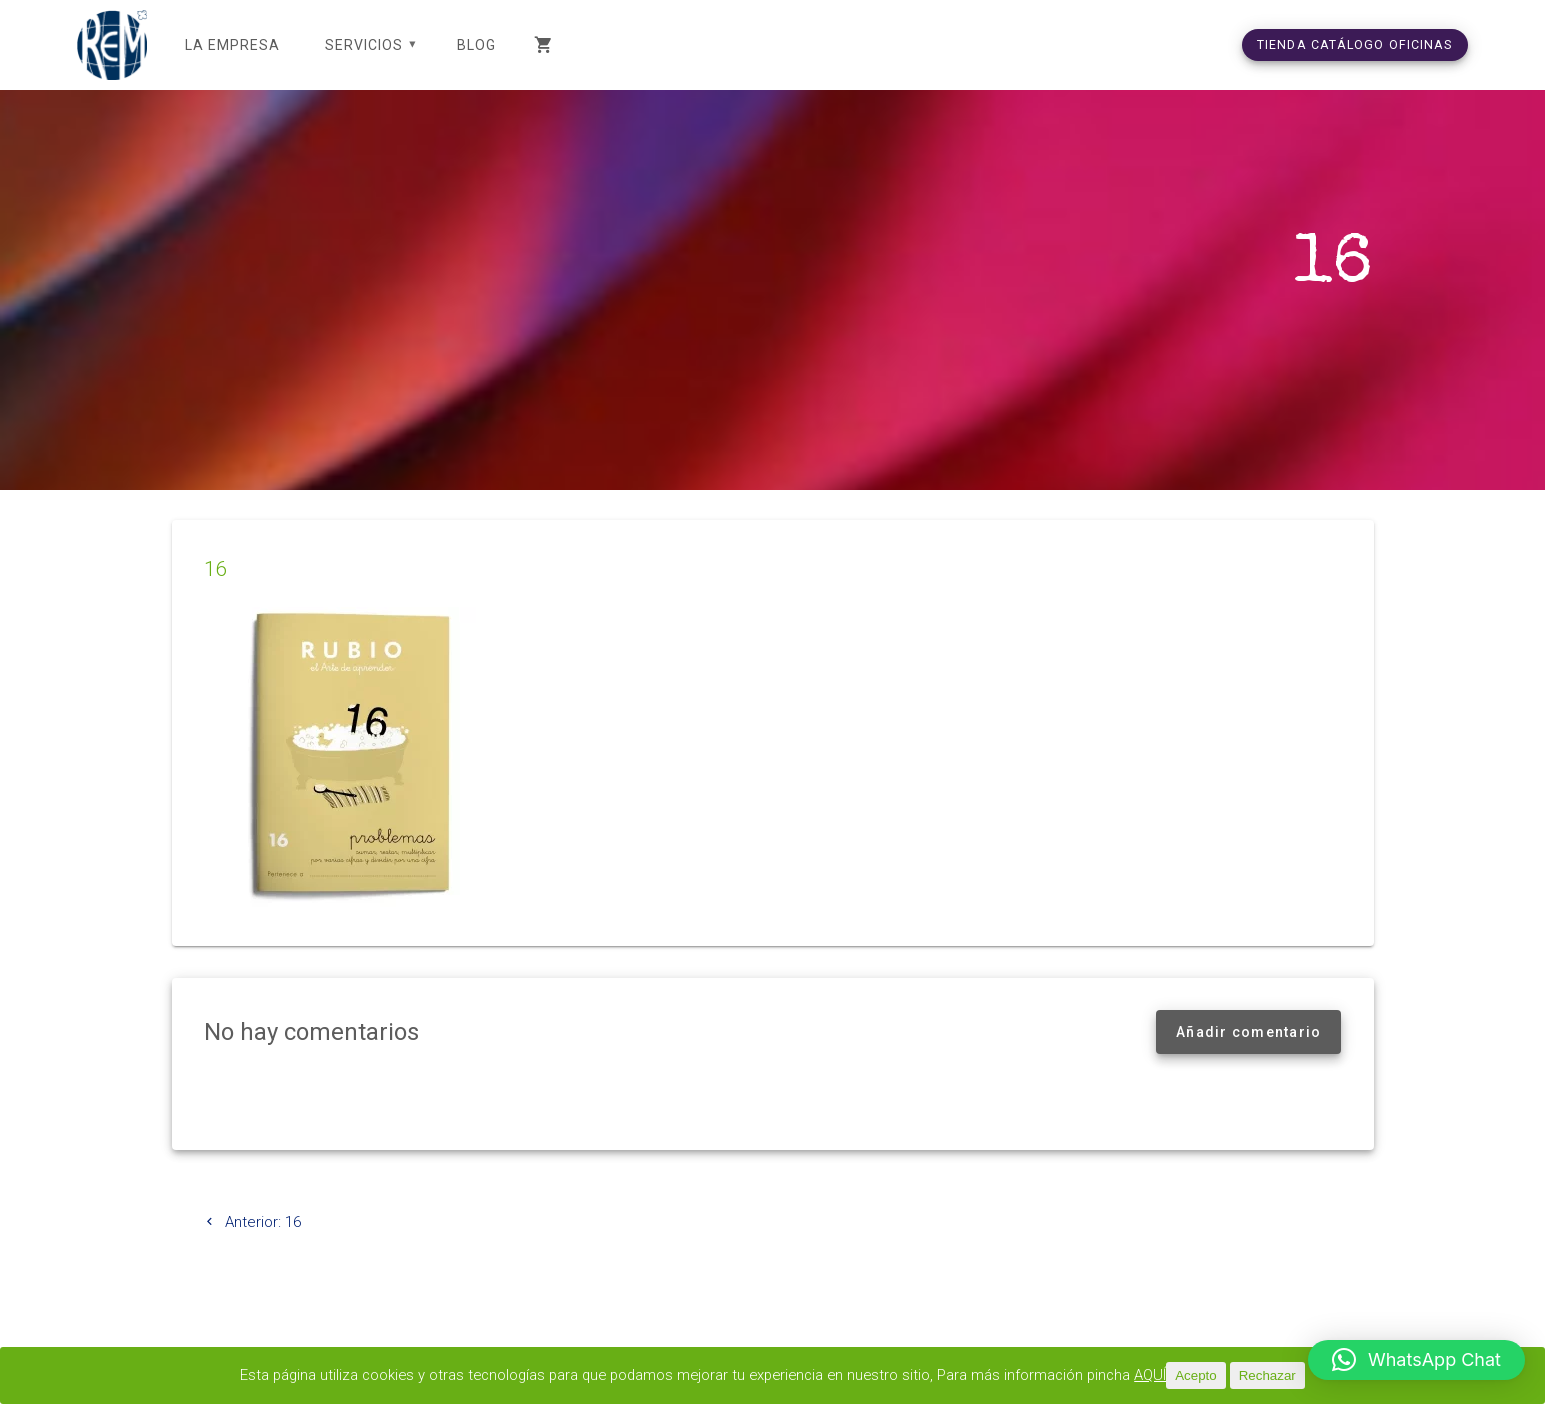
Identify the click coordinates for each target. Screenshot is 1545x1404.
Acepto (1208, 1375)
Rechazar (1278, 1375)
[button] (1416, 1360)
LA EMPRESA (232, 45)
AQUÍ (1162, 1376)
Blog (476, 45)
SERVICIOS (364, 45)
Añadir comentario (1248, 1056)
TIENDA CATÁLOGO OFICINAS (1355, 44)
